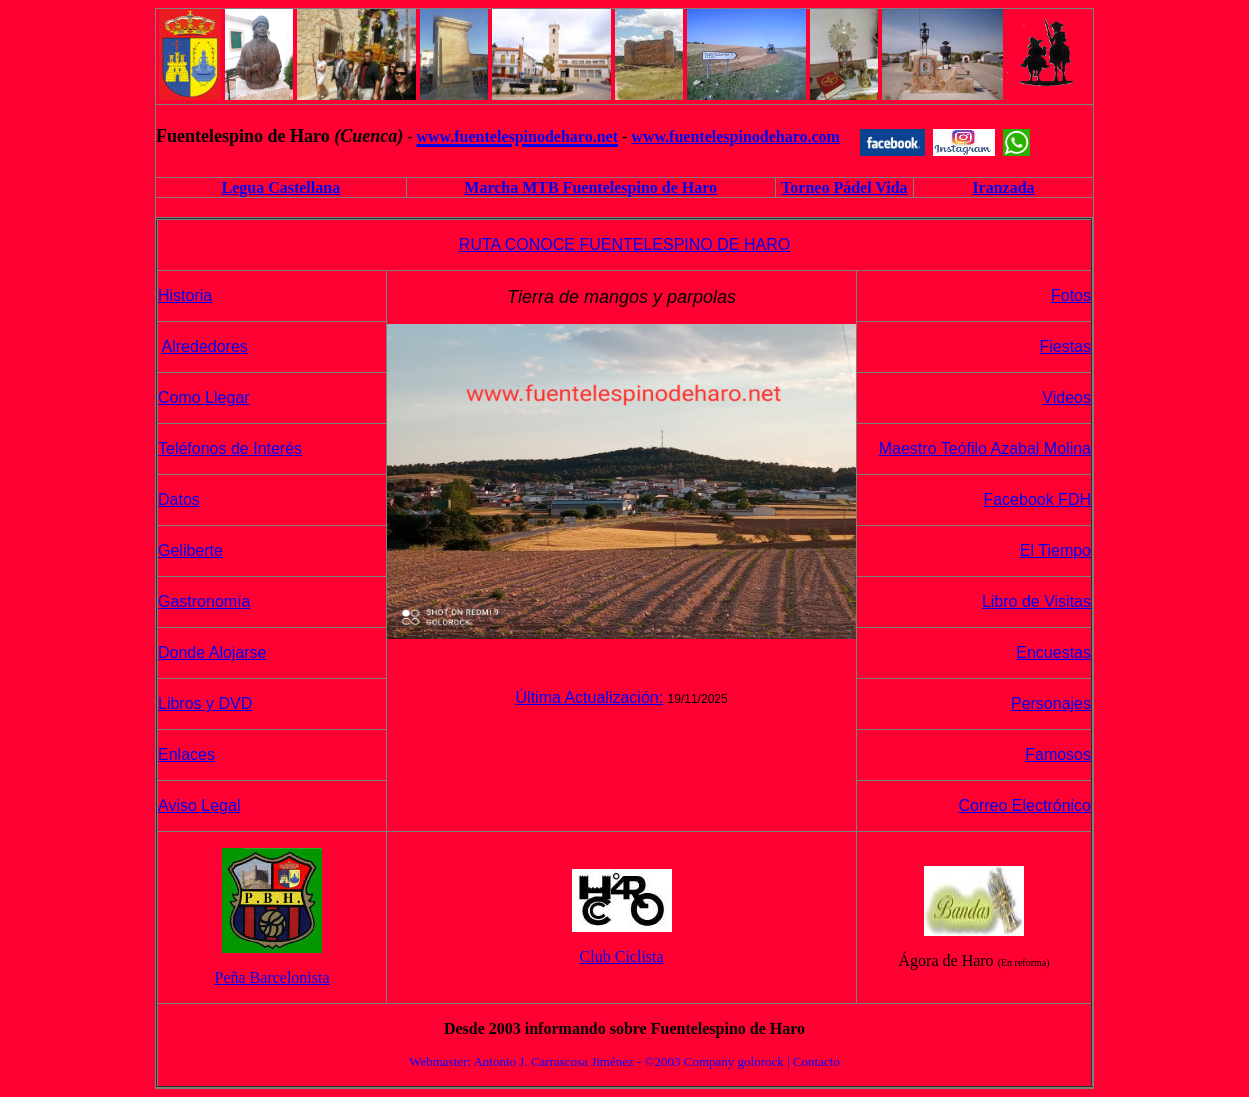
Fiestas (1065, 346)
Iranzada (1003, 187)
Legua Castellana (280, 187)
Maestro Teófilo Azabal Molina (985, 448)
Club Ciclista (622, 956)
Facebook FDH (1037, 499)
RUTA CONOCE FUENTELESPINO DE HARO (624, 244)
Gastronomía (204, 601)
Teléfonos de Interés (230, 448)
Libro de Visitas (1036, 601)
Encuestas (1053, 652)
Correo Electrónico (1025, 805)
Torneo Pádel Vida (844, 187)
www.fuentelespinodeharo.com (735, 136)
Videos (1066, 397)
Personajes (1051, 703)
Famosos (1058, 754)
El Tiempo (1055, 550)
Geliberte (190, 550)
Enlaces (186, 754)
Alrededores (205, 346)
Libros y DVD (205, 703)
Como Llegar (204, 397)
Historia (185, 295)
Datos (179, 499)
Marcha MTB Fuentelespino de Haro (590, 187)
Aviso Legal (199, 805)
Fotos (1071, 295)
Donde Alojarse (212, 652)
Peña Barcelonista (272, 977)
